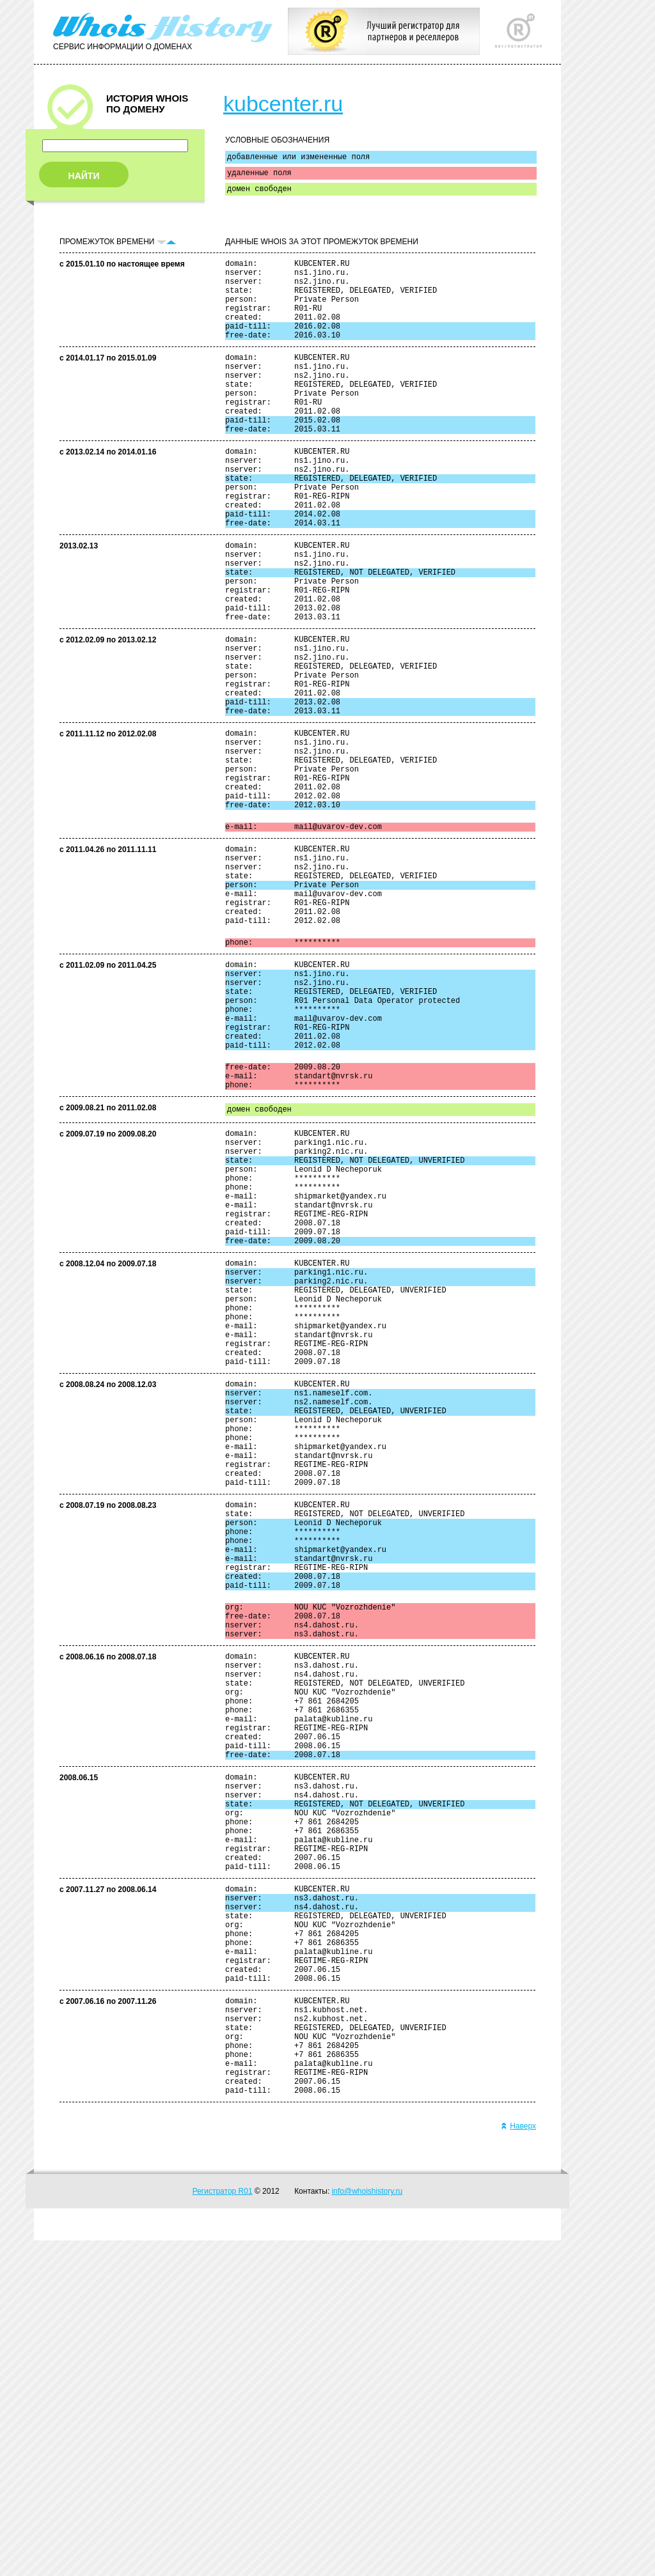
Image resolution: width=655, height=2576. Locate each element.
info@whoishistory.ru (367, 2526)
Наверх (518, 2461)
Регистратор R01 (223, 2526)
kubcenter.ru (283, 103)
